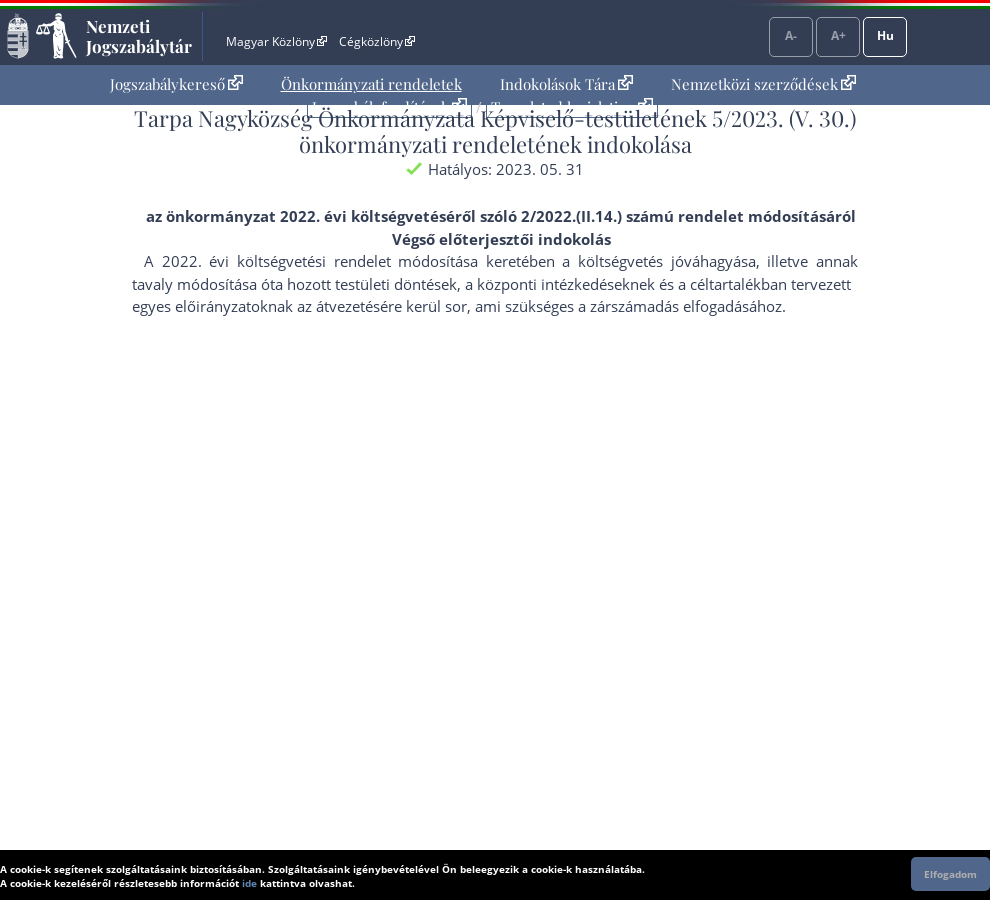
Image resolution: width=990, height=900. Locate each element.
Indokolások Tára (566, 84)
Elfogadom (950, 874)
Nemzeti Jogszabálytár (139, 36)
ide (249, 883)
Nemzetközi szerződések (763, 84)
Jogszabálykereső (176, 84)
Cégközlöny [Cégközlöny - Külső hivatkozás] (377, 41)
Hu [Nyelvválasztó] (885, 35)
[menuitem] (176, 84)
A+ (838, 35)
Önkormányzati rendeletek (371, 84)
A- (791, 35)
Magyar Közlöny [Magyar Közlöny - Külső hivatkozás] (276, 41)
